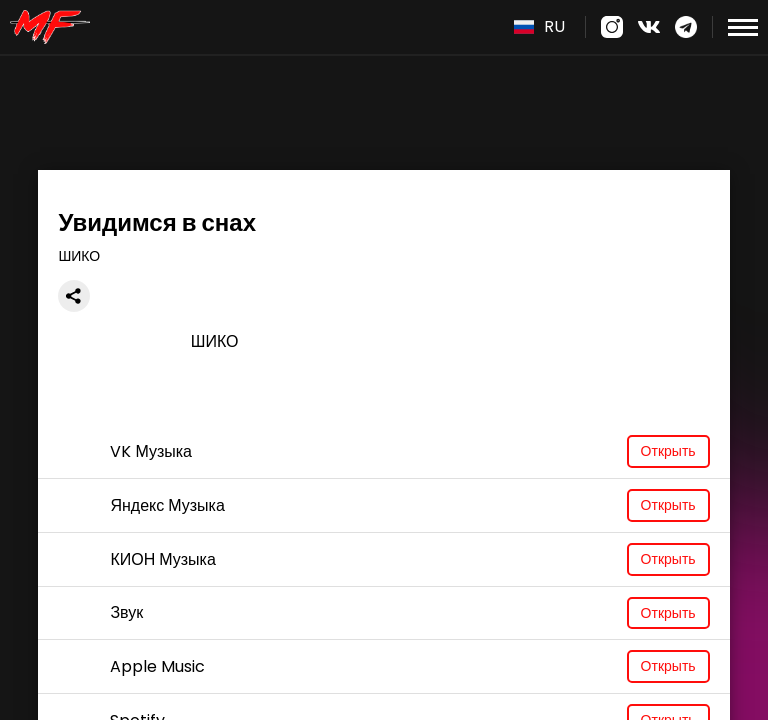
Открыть (668, 451)
